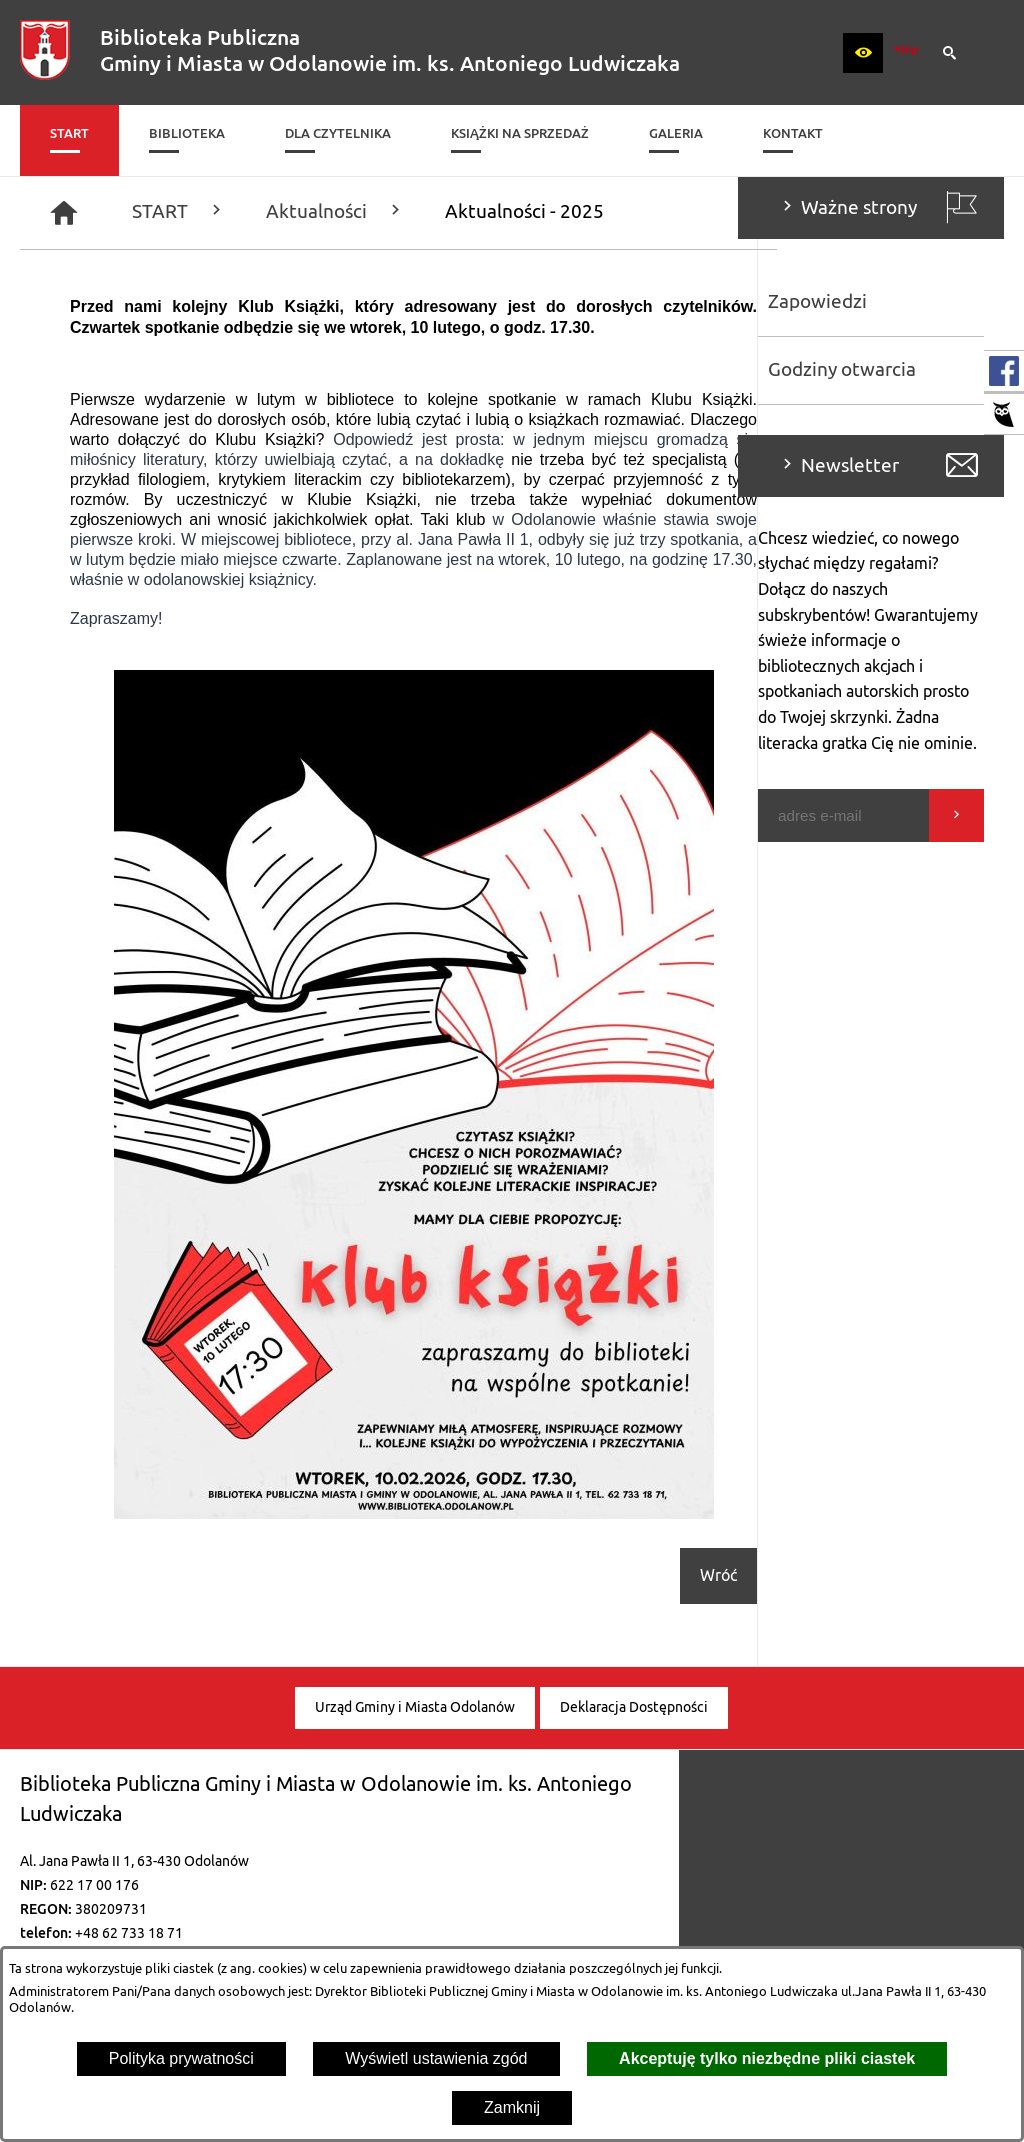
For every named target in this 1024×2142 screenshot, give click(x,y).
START (426, 212)
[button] (863, 53)
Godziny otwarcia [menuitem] (104, 370)
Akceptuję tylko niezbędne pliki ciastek (767, 2058)
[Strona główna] (311, 213)
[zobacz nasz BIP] (906, 53)
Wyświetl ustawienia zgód (436, 2058)
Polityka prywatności (181, 2058)
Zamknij (512, 2107)
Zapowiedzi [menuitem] (79, 302)
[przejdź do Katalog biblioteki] (1004, 414)
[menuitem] (69, 140)
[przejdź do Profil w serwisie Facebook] (1004, 371)
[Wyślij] (218, 815)
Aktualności (582, 212)
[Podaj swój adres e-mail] (105, 815)
